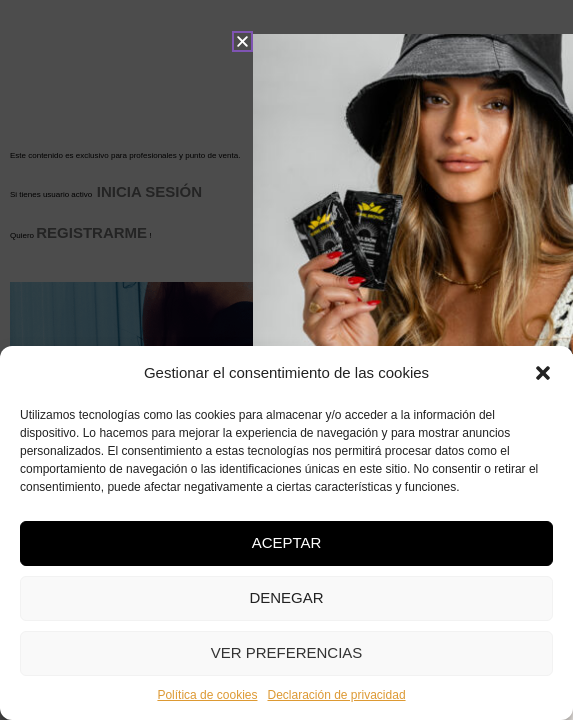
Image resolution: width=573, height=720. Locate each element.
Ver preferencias (287, 652)
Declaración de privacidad (336, 695)
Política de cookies (207, 695)
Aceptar (287, 542)
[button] (543, 373)
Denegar (286, 597)
